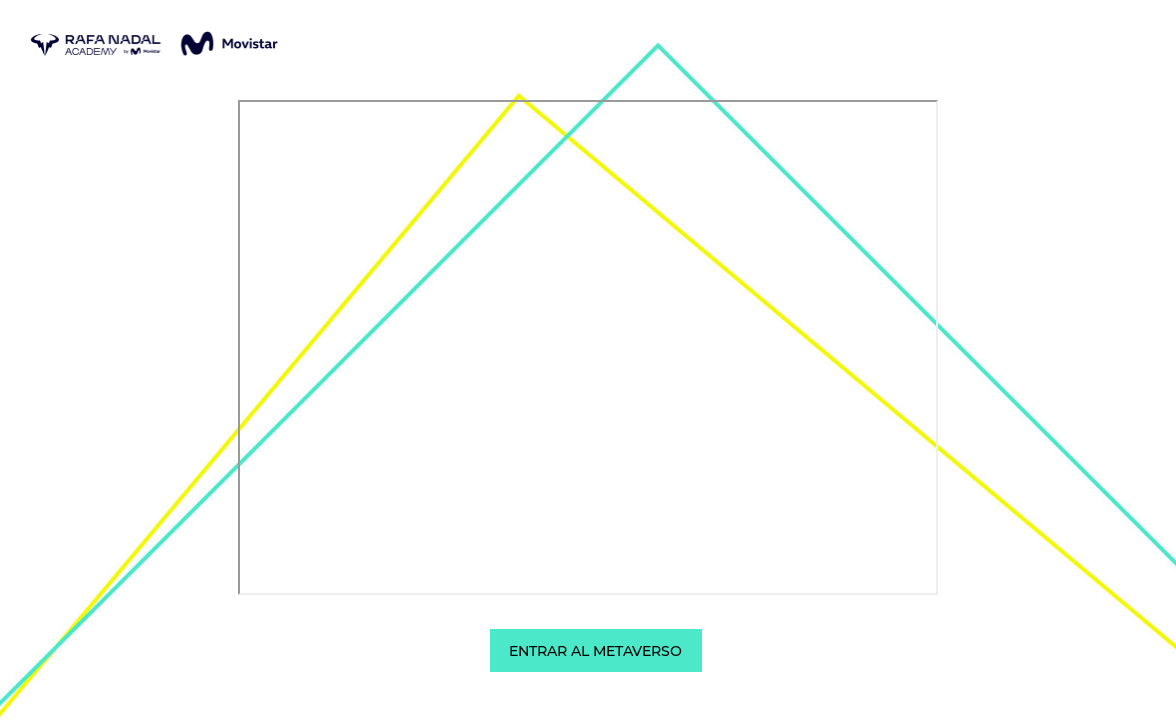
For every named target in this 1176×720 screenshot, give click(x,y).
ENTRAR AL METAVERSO (595, 651)
